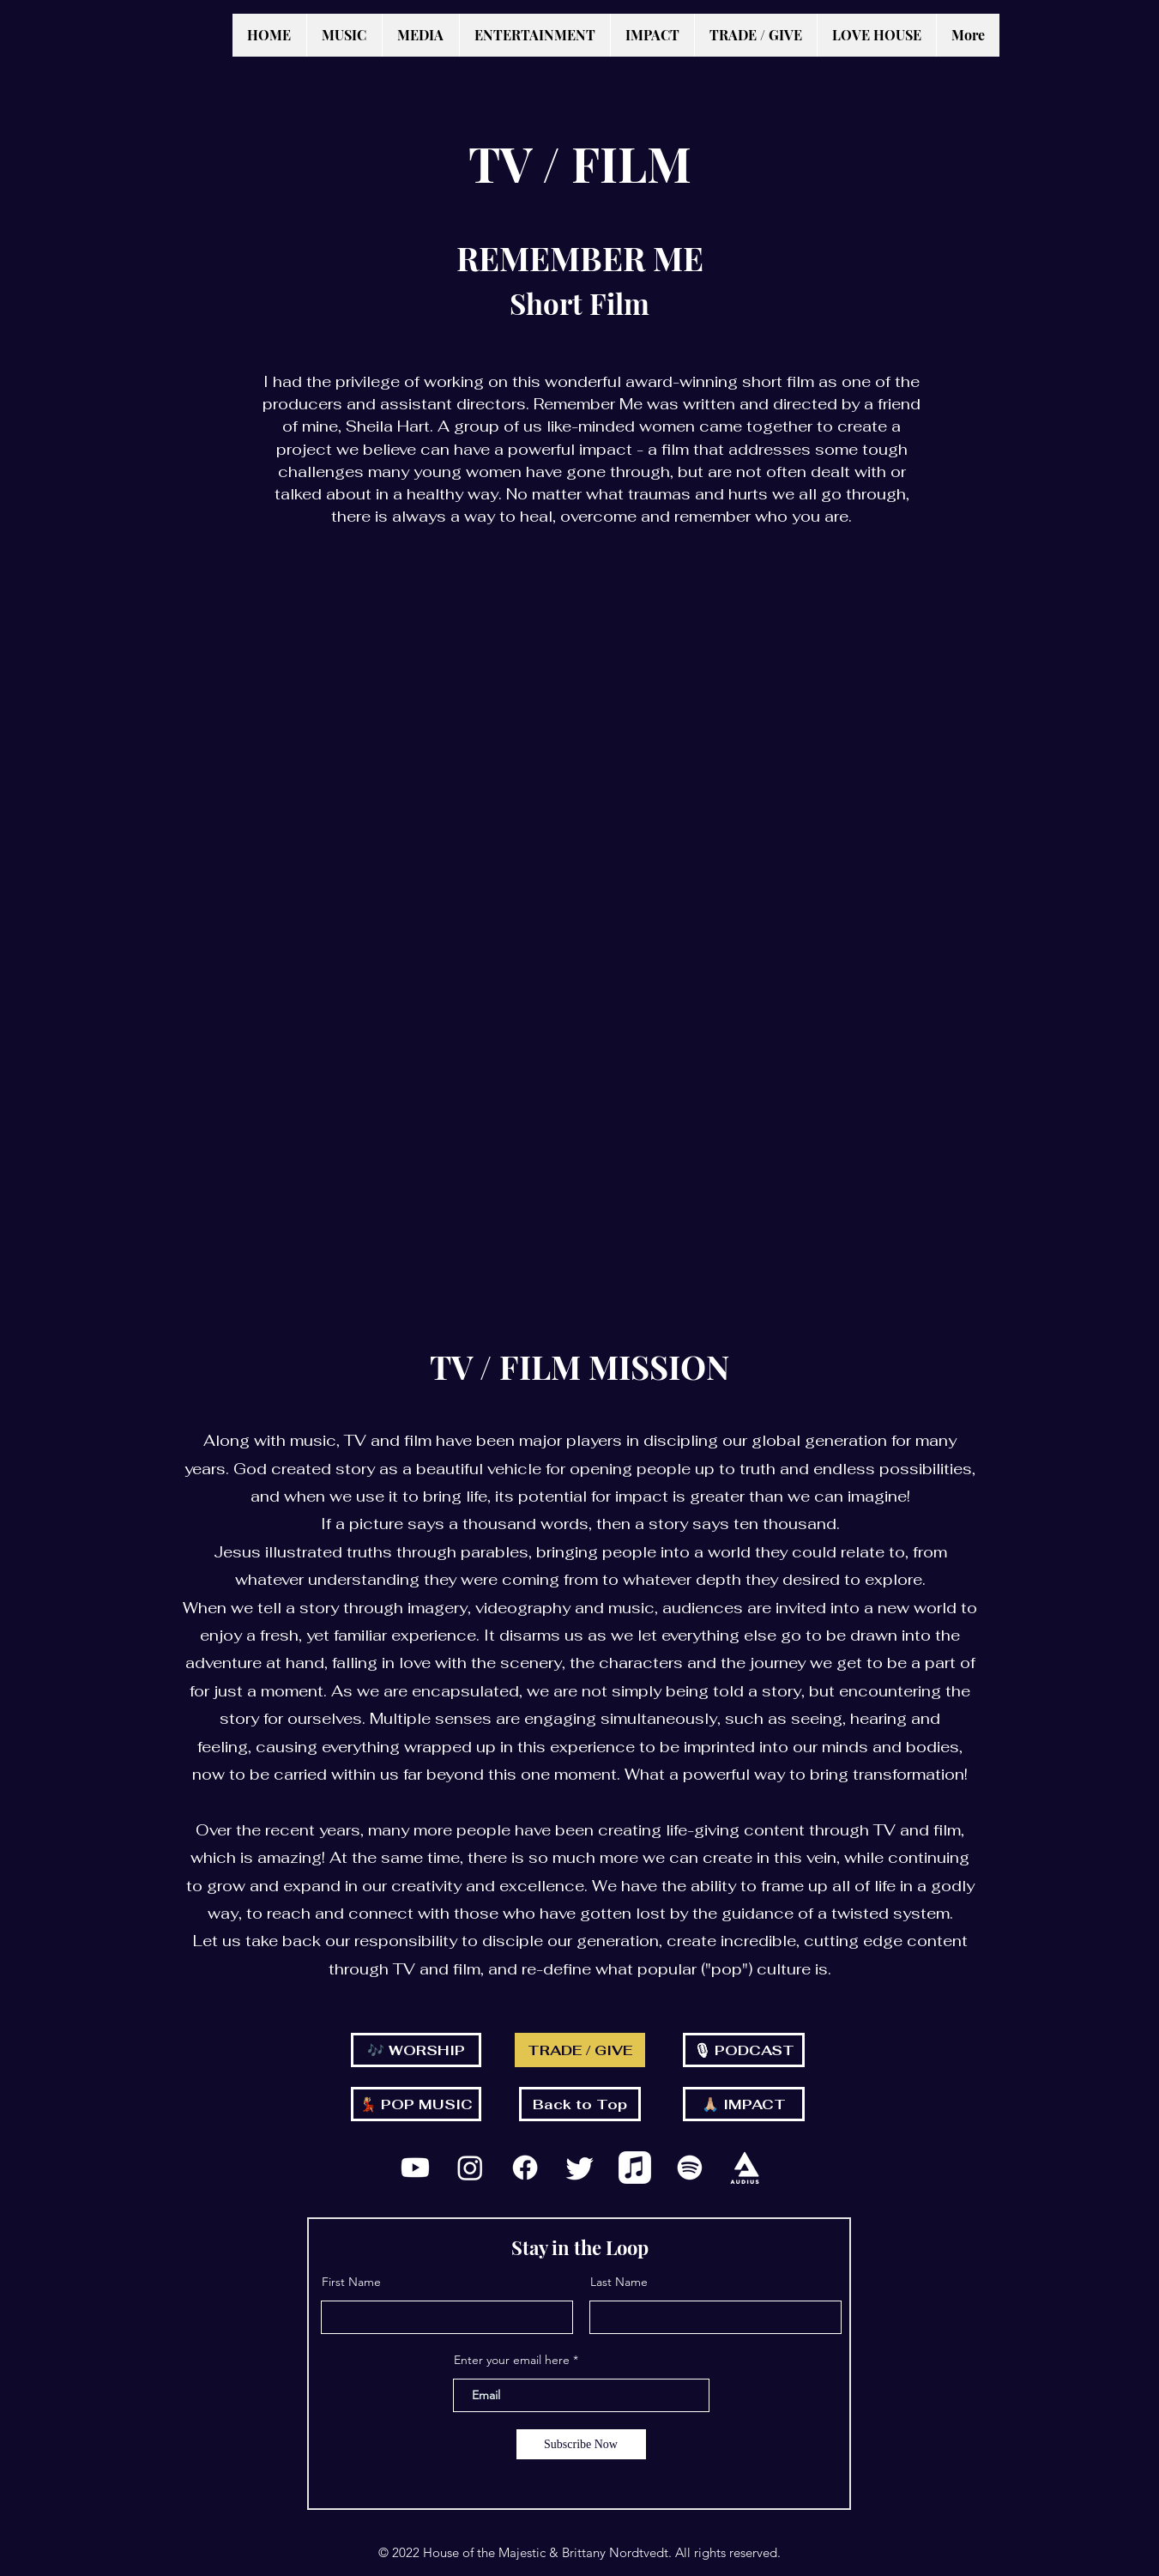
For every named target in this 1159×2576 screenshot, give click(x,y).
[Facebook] (525, 2167)
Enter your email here (512, 2360)
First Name (351, 2282)
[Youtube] (415, 2167)
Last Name (619, 2282)
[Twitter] (580, 2167)
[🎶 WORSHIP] (416, 2050)
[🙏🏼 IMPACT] (744, 2104)
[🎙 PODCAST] (744, 2050)
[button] (344, 35)
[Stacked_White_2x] (744, 2167)
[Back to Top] (580, 2104)
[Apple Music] (635, 2167)
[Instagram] (470, 2167)
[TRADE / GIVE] (580, 2050)
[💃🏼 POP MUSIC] (416, 2104)
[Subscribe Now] (581, 2444)
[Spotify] (689, 2167)
